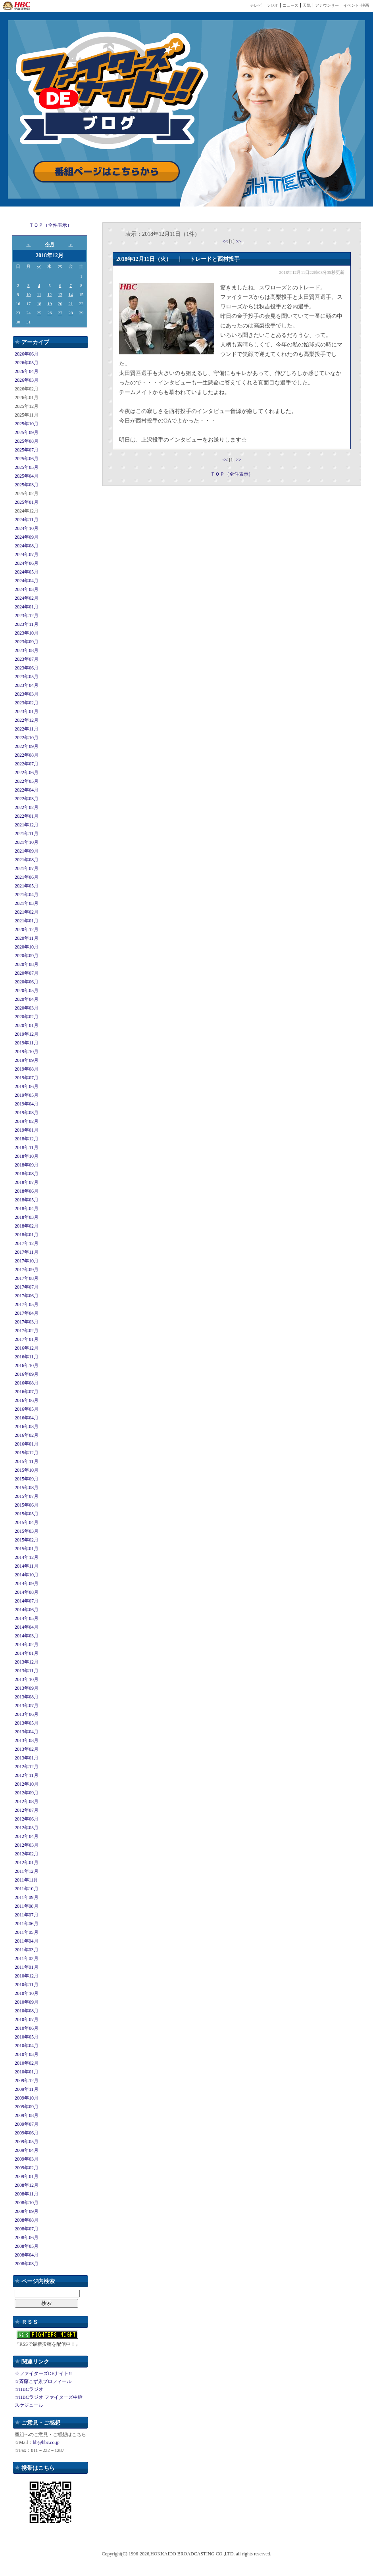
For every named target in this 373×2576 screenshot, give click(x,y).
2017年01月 (26, 1339)
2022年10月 (26, 737)
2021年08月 (26, 859)
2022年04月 (26, 790)
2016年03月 (26, 1426)
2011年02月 (26, 1958)
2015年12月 (26, 1452)
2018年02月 (26, 1226)
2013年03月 (26, 1740)
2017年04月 (26, 1313)
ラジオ (272, 5)
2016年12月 (26, 1348)
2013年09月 (26, 1688)
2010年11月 (26, 1984)
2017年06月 (26, 1296)
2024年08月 (26, 546)
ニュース (290, 5)
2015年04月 (26, 1522)
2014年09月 (26, 1583)
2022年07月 (26, 764)
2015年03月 (26, 1531)
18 (39, 303)
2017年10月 (26, 1261)
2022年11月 (26, 729)
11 (39, 294)
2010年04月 (26, 2045)
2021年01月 (26, 921)
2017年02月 (26, 1330)
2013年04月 (26, 1732)
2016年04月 (26, 1418)
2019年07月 (26, 1078)
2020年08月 (26, 964)
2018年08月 (26, 1173)
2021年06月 (26, 877)
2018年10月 (26, 1156)
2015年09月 (26, 1479)
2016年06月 (26, 1400)
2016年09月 (26, 1374)
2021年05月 (26, 886)
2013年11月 (26, 1670)
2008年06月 (26, 2237)
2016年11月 (26, 1357)
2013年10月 (26, 1679)
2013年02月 (26, 1749)
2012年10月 (26, 1784)
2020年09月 (26, 955)
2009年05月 (26, 2141)
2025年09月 (26, 432)
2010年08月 (26, 2011)
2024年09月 (26, 537)
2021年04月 (26, 894)
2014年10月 (26, 1575)
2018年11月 (26, 1147)
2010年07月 (26, 2019)
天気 (307, 5)
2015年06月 (26, 1505)
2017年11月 (26, 1252)
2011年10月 (26, 1888)
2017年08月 (26, 1278)
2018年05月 (26, 1200)
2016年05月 (26, 1409)
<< (225, 241)
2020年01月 (26, 1025)
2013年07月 (26, 1705)
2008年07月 (26, 2229)
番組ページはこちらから (106, 172)
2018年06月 (26, 1191)
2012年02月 (26, 1854)
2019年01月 (26, 1130)
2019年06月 (26, 1086)
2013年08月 (26, 1697)
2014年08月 (26, 1592)
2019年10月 (26, 1051)
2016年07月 (26, 1391)
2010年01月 (26, 2072)
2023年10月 (26, 633)
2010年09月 (26, 2002)
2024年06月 (26, 563)
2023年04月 (26, 685)
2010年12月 (26, 1976)
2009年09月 (26, 2106)
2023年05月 (26, 676)
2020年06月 (26, 982)
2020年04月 (26, 999)
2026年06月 (26, 354)
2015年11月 (26, 1461)
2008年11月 (26, 2194)
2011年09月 (26, 1897)
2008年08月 (26, 2220)
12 (49, 294)
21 (71, 303)
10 (28, 294)
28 (71, 312)
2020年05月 (26, 990)
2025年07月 (26, 450)
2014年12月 (26, 1557)
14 (71, 294)
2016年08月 (26, 1383)
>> (238, 241)
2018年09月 (26, 1165)
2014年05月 (26, 1618)
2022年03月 (26, 798)
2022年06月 (26, 772)
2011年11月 (26, 1880)
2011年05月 (26, 1932)
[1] (232, 241)
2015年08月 (26, 1487)
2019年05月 (26, 1095)
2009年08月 (26, 2115)
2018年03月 (26, 1217)
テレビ (256, 5)
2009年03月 (26, 2159)
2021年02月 (26, 912)
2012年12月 (26, 1766)
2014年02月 (26, 1644)
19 (49, 303)
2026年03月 (26, 380)
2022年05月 (26, 781)
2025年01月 (26, 502)
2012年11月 (26, 1775)
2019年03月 (26, 1112)
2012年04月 (26, 1836)
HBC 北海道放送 (17, 6)
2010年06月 (26, 2028)
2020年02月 (26, 1016)
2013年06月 (26, 1714)
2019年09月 (26, 1060)
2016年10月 (26, 1365)
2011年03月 (26, 1950)
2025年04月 (26, 476)
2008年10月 (26, 2202)
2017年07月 (26, 1287)
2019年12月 (26, 1034)
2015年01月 (26, 1548)
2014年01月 (26, 1653)
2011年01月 (26, 1967)
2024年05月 (26, 572)
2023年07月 (26, 659)
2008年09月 (26, 2211)
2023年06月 (26, 668)
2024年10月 (26, 528)
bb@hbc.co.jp (46, 2442)
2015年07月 (26, 1496)
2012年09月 (26, 1793)
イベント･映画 (356, 5)
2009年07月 (26, 2124)
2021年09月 (26, 851)
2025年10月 (26, 423)
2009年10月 (26, 2098)
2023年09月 (26, 641)
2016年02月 (26, 1435)
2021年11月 (26, 833)
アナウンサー (327, 5)
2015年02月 (26, 1540)
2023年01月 (26, 711)
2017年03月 (26, 1322)
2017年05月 (26, 1304)
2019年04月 (26, 1104)
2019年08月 (26, 1069)
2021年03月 (26, 903)
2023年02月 (26, 703)
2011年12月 (26, 1871)
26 (49, 312)
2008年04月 (26, 2255)
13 (60, 294)
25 (39, 312)
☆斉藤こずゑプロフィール (43, 2381)
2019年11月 (26, 1043)
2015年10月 (26, 1470)
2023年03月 (26, 694)
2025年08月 (26, 441)
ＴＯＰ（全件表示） (50, 225)
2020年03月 (26, 1008)
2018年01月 (26, 1234)
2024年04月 (26, 580)
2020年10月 (26, 947)
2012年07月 (26, 1810)
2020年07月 (26, 973)
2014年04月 (26, 1627)
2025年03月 (26, 485)
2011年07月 (26, 1915)
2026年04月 (26, 371)
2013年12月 (26, 1662)
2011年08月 (26, 1906)
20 (60, 303)
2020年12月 (26, 929)
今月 (49, 244)
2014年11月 (26, 1566)
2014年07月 (26, 1601)
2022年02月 (26, 807)
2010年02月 (26, 2063)
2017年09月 (26, 1269)
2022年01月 (26, 816)
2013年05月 (26, 1723)
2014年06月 (26, 1609)
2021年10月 (26, 842)
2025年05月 (26, 467)
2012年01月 (26, 1862)
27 (60, 312)
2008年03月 (26, 2263)
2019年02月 (26, 1121)
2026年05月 (26, 362)
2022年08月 (26, 755)
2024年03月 (26, 589)
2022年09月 (26, 746)
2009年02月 (26, 2168)
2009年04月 (26, 2150)
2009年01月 (26, 2176)
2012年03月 (26, 1845)
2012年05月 (26, 1827)
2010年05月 (26, 2037)
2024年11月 (26, 519)
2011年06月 (26, 1923)
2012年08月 (26, 1801)
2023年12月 (26, 615)
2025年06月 (26, 458)
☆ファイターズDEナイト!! (43, 2373)
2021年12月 (26, 825)
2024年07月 (26, 554)
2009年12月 (26, 2080)
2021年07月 (26, 868)
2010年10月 (26, 1993)
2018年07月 (26, 1182)
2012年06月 (26, 1819)
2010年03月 (26, 2054)
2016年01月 (26, 1444)
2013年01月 (26, 1758)
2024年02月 (26, 598)
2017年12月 (26, 1243)
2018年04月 (26, 1208)
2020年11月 (26, 938)
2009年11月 (26, 2089)
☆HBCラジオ (29, 2389)
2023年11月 (26, 624)
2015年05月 (26, 1514)
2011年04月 (26, 1941)
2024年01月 (26, 607)
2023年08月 (26, 650)
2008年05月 (26, 2246)
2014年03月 (26, 1636)
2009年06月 (26, 2133)
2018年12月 (26, 1139)
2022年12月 (26, 720)
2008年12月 (26, 2185)
